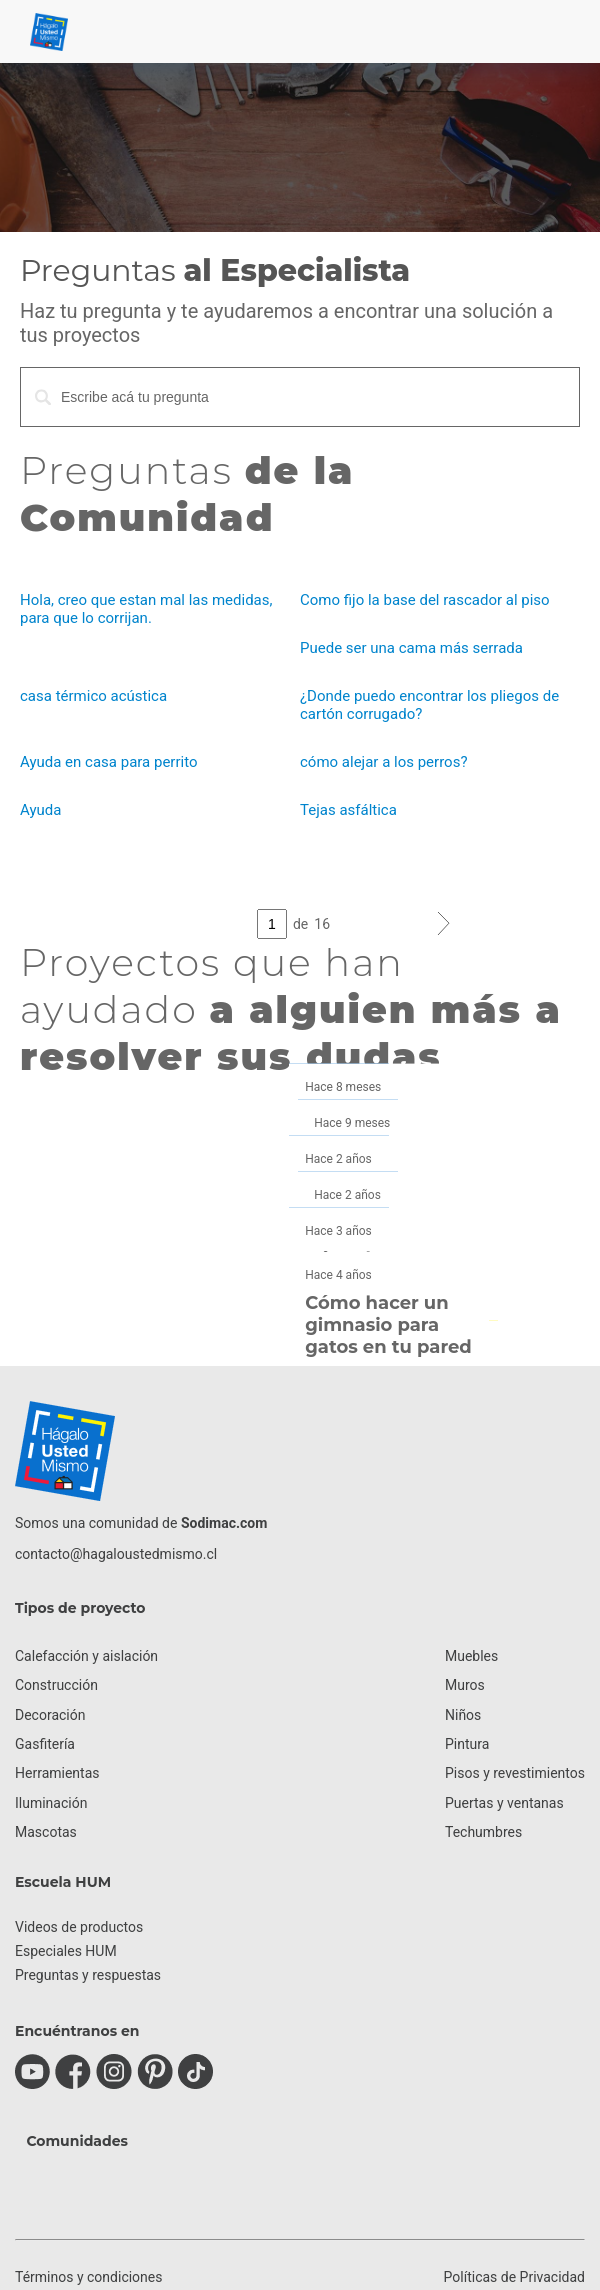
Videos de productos (79, 1927)
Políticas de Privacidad (514, 2277)
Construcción (56, 1685)
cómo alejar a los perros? (383, 762)
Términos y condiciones (88, 2277)
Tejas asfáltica (348, 810)
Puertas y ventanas (504, 1803)
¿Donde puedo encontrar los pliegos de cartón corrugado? (429, 705)
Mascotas (46, 1832)
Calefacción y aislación (86, 1656)
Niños (463, 1715)
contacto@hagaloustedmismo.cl (116, 1554)
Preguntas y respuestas (88, 1975)
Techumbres (483, 1832)
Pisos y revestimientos (515, 1773)
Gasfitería (45, 1744)
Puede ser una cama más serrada (411, 648)
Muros (465, 1685)
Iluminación (51, 1803)
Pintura (467, 1744)
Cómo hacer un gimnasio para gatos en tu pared (385, 1325)
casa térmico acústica (93, 696)
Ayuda (40, 810)
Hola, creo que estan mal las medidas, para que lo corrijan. (146, 609)
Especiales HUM (66, 1951)
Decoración (50, 1715)
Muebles (471, 1656)
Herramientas (57, 1773)
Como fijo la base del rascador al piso (425, 600)
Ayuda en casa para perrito (108, 762)
